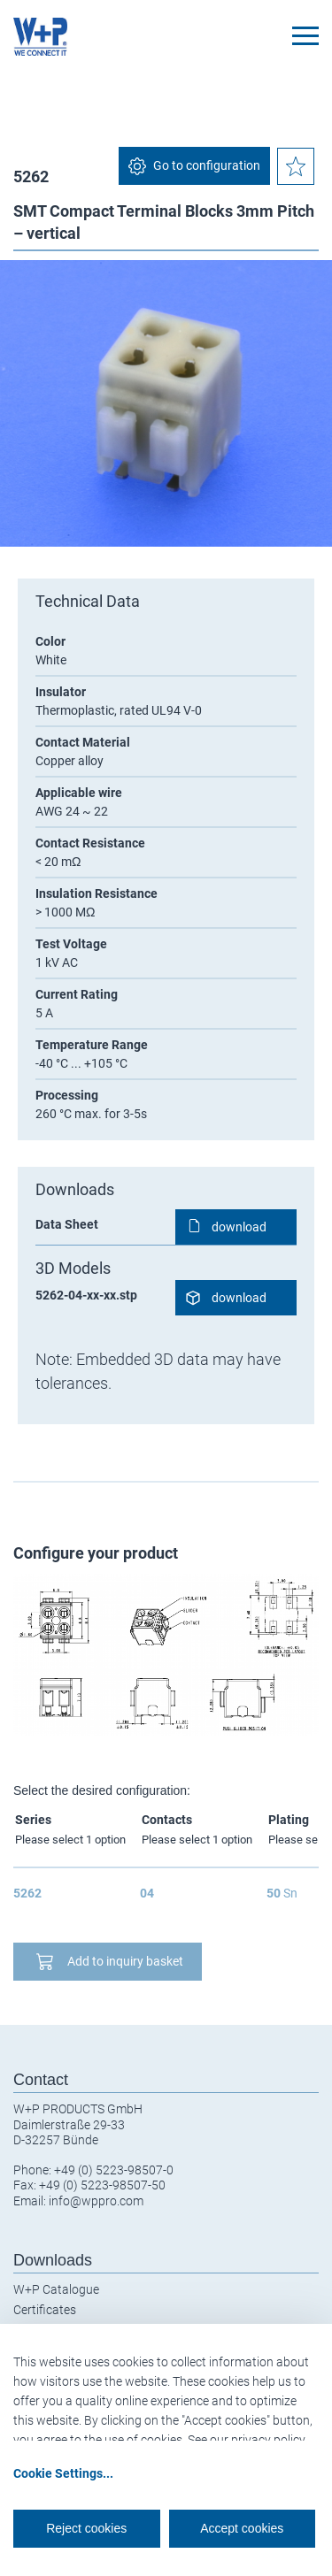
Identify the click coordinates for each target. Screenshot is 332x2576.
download (239, 1227)
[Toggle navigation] (305, 35)
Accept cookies (241, 2528)
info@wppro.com (96, 2201)
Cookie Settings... (63, 2473)
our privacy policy (257, 2440)
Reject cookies (86, 2528)
